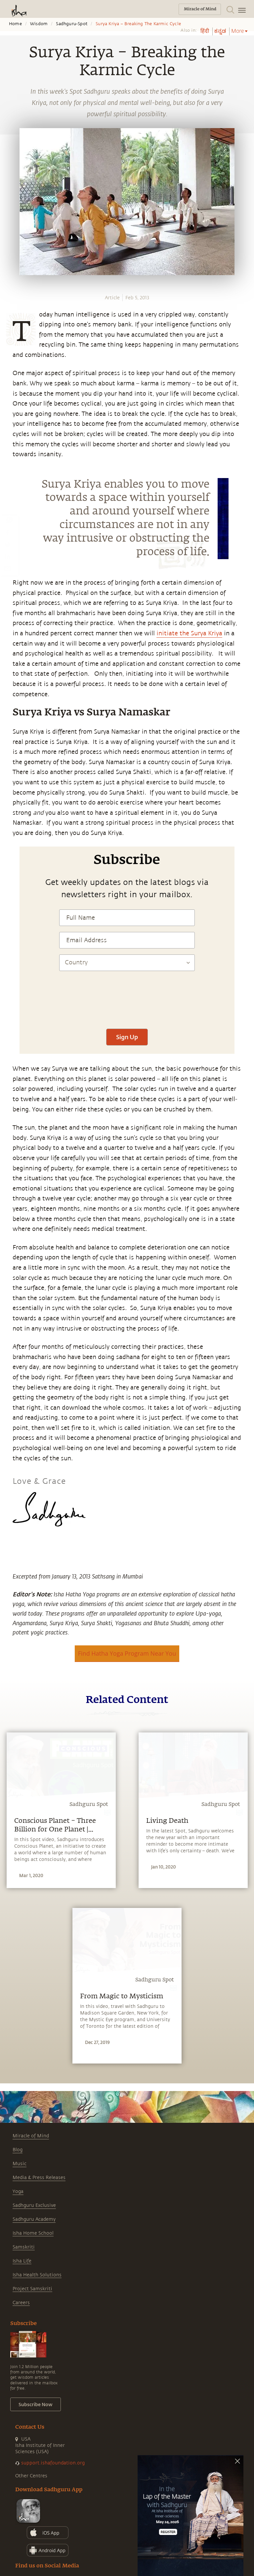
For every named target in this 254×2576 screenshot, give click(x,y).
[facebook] (8, 532)
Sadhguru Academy (34, 2219)
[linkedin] (7, 556)
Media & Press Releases (39, 2177)
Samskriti (24, 2247)
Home (15, 24)
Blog (17, 2149)
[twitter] (7, 544)
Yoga (18, 2191)
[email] (7, 568)
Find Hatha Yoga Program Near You (127, 1653)
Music (19, 2163)
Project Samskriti (32, 2288)
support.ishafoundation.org (53, 2462)
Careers (21, 2302)
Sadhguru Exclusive (34, 2205)
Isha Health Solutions (37, 2274)
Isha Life (22, 2261)
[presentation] (127, 1003)
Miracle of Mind (31, 2135)
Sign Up (127, 1037)
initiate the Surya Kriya (189, 633)
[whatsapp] (9, 519)
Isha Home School (33, 2233)
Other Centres (31, 2475)
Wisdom (39, 24)
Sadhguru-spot (71, 24)
